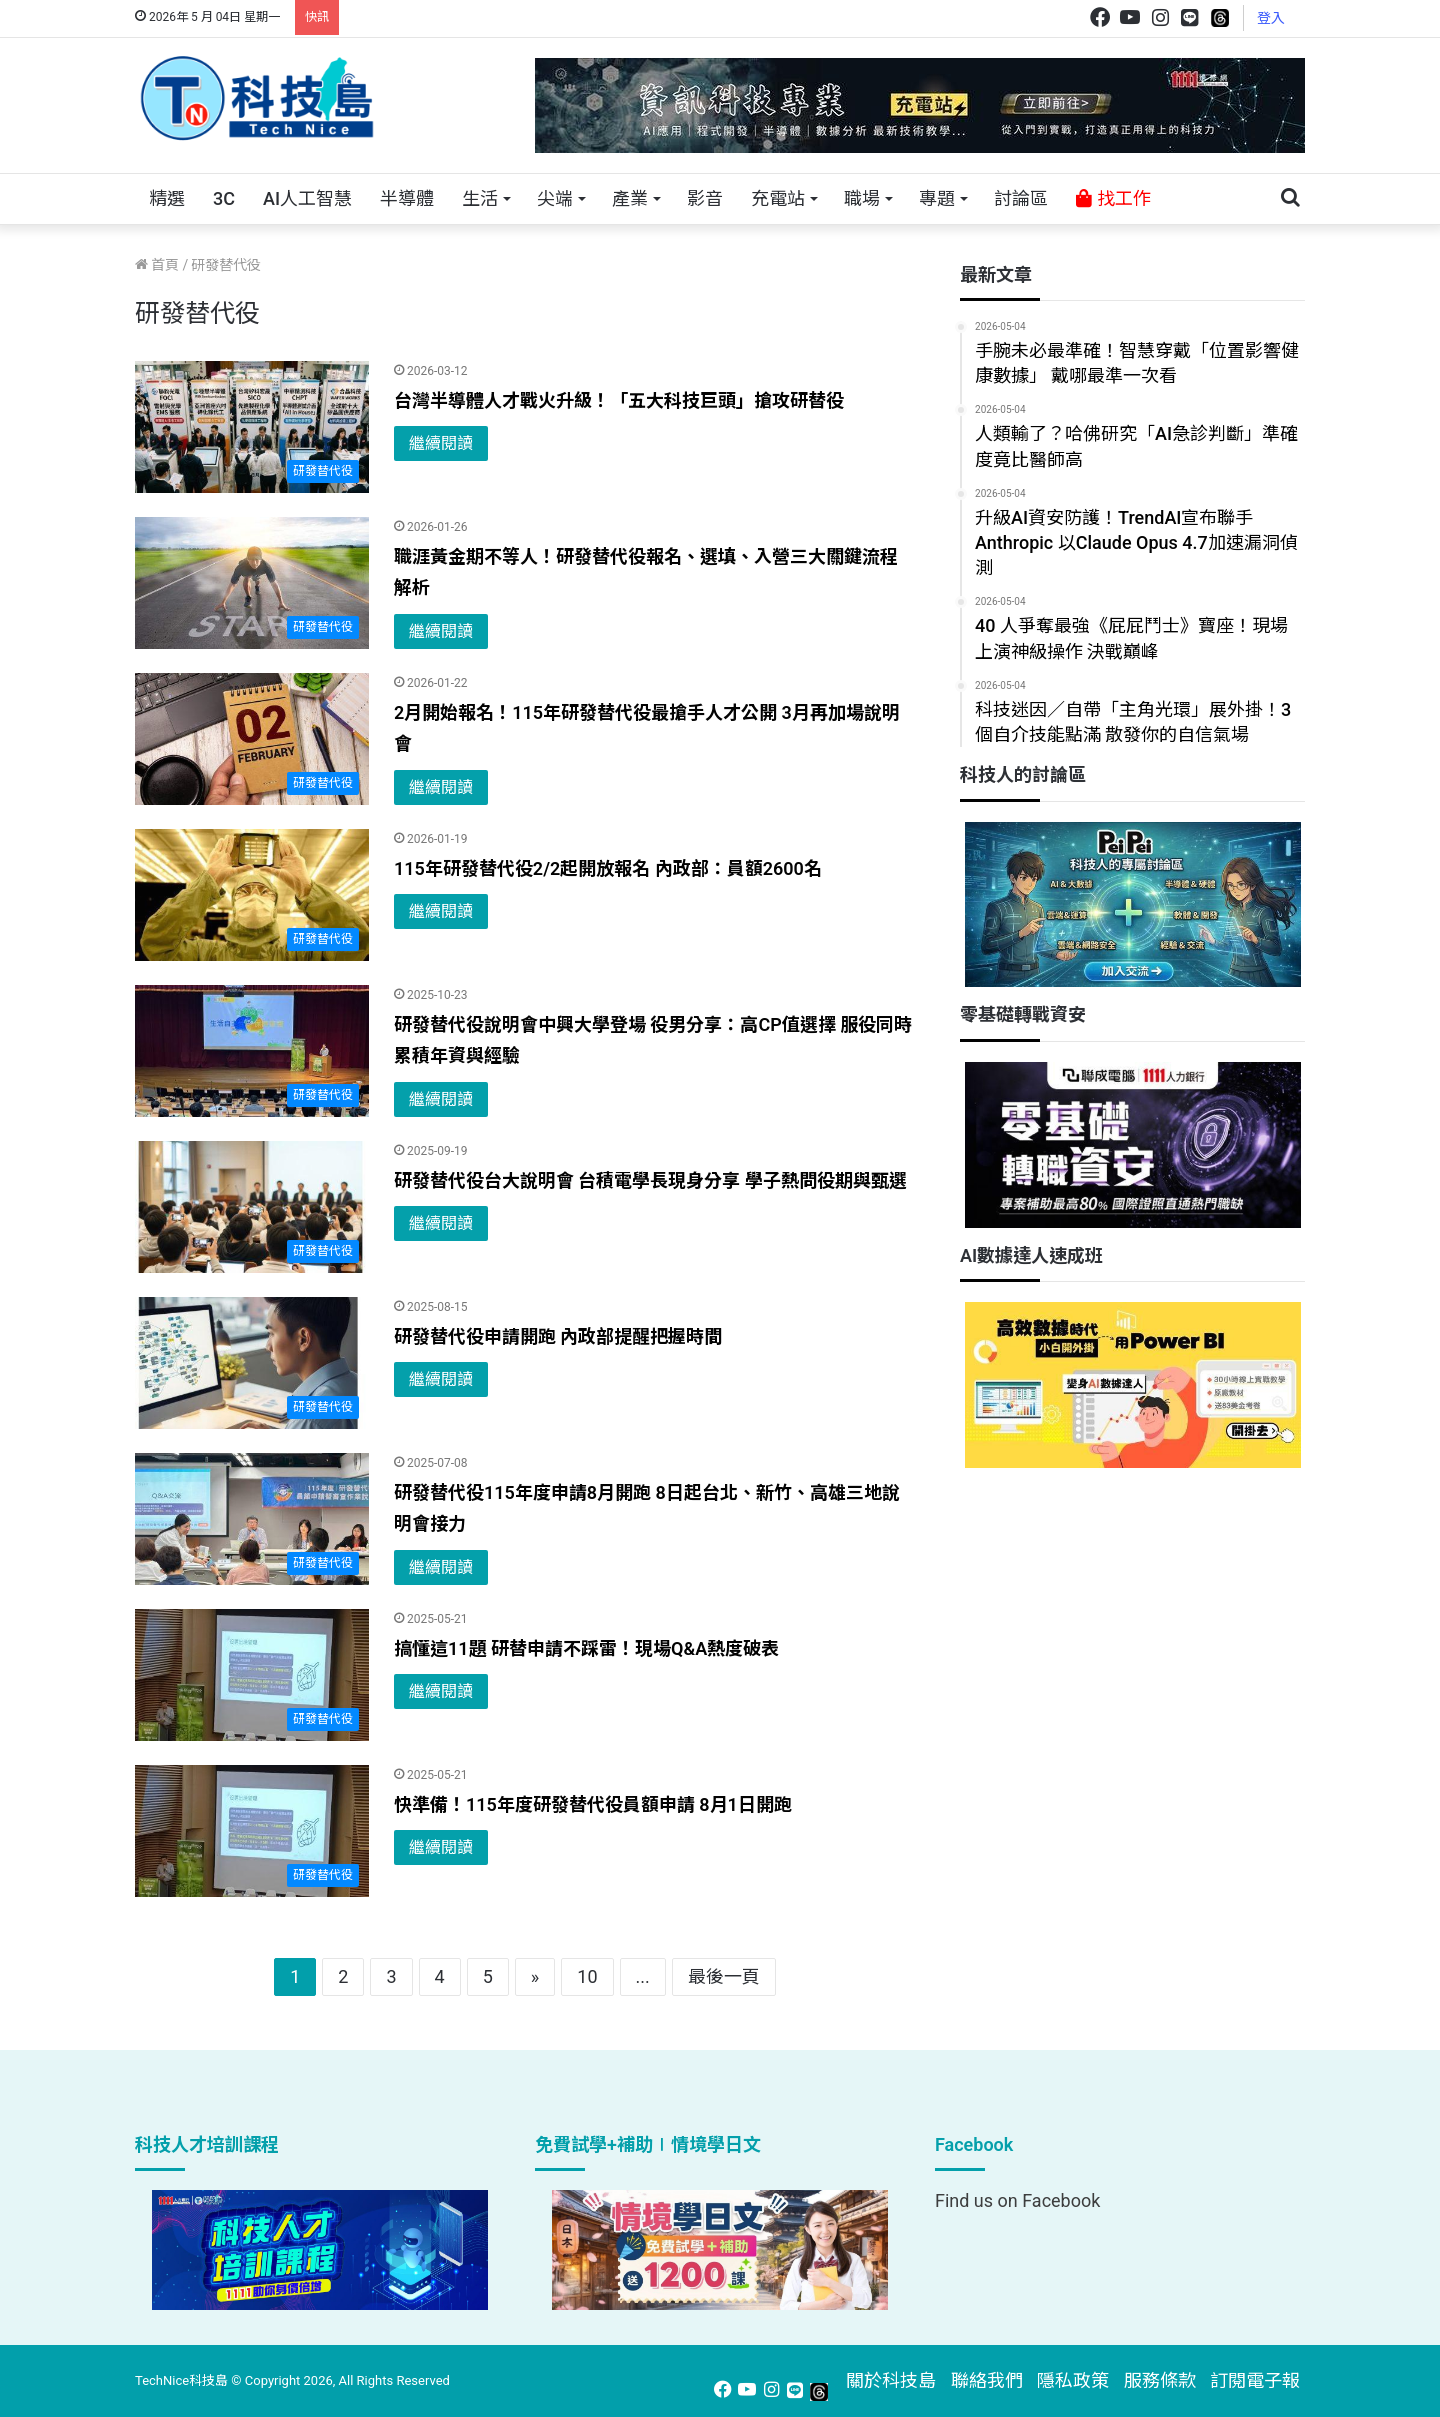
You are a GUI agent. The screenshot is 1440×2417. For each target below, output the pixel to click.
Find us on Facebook (1017, 2200)
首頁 (157, 265)
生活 (480, 198)
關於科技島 (891, 2380)
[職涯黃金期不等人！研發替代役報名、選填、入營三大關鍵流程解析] (252, 583)
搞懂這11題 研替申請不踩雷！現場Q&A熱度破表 (586, 1648)
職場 (862, 198)
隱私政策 (1073, 2380)
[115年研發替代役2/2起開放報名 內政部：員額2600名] (252, 895)
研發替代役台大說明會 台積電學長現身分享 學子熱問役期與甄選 (650, 1180)
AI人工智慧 (307, 198)
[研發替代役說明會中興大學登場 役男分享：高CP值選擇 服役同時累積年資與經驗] (252, 1051)
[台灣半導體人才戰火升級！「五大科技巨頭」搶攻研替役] (252, 427)
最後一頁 (724, 1976)
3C (224, 198)
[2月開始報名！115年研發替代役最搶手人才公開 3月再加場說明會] (252, 739)
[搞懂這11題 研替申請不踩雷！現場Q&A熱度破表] (252, 1675)
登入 (1271, 18)
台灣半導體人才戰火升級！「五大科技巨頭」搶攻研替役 (619, 400)
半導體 (407, 198)
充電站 (778, 198)
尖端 (555, 198)
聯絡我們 (987, 2380)
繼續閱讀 (441, 443)
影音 (705, 198)
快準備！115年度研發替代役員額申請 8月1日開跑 (593, 1804)
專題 (937, 198)
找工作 (1113, 198)
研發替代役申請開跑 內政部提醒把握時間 (558, 1336)
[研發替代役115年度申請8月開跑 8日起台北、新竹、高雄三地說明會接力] (252, 1519)
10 (587, 1976)
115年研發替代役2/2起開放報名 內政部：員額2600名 (608, 868)
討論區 (1021, 198)
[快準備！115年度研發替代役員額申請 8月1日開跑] (252, 1831)
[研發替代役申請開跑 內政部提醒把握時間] (252, 1363)
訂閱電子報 (1255, 2380)
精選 (167, 198)
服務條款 (1160, 2380)
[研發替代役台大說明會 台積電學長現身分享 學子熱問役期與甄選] (252, 1207)
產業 (630, 198)
